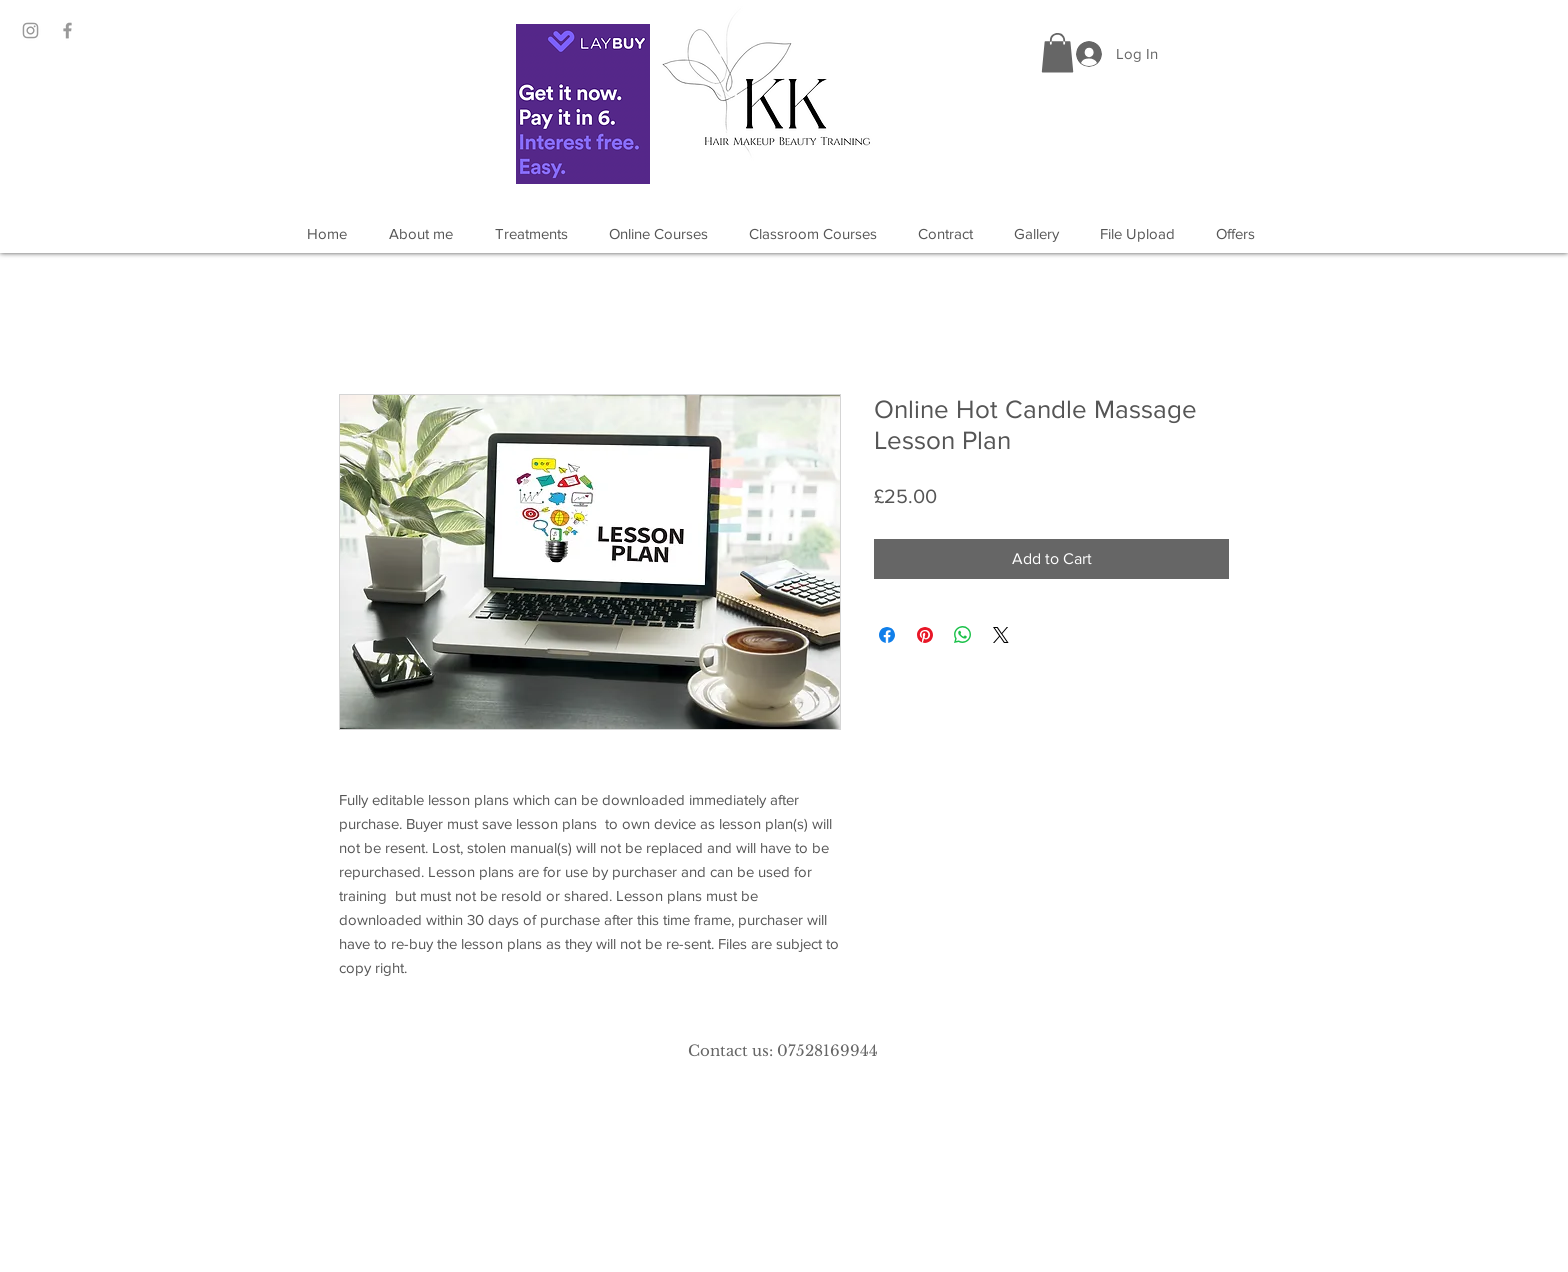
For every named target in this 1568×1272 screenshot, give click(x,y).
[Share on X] (1001, 635)
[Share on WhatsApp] (963, 635)
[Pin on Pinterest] (925, 635)
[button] (1057, 52)
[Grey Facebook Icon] (67, 30)
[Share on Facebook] (887, 635)
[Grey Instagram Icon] (30, 30)
